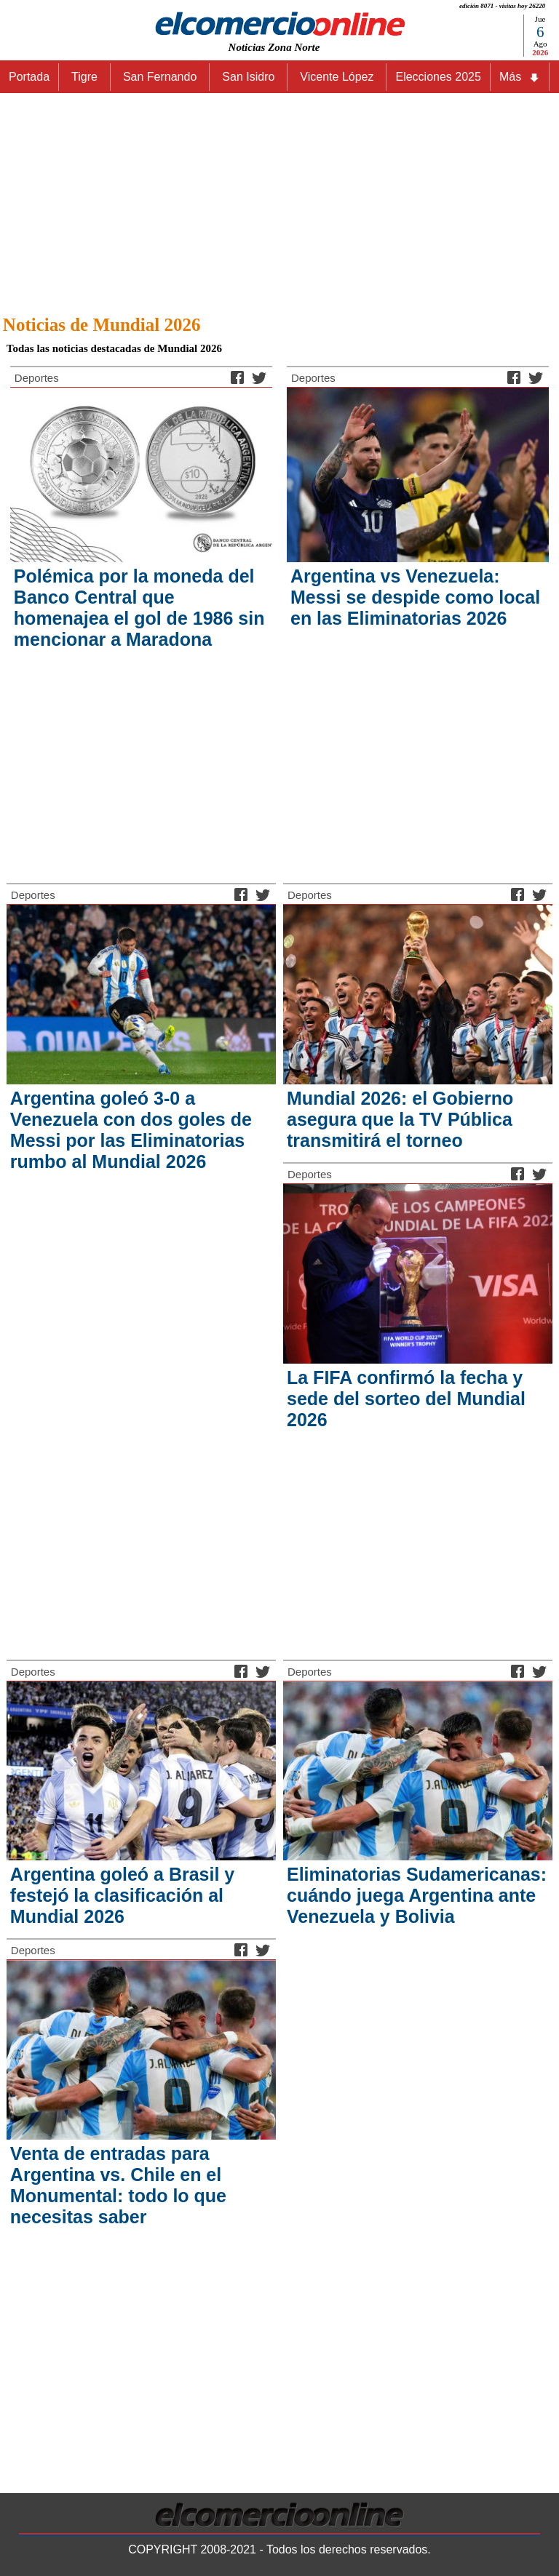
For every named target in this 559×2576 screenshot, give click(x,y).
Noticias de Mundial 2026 (102, 325)
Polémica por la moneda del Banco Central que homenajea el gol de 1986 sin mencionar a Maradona (139, 607)
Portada (29, 77)
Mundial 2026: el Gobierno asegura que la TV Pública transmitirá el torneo (400, 1119)
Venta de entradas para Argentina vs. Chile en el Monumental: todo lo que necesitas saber (118, 2185)
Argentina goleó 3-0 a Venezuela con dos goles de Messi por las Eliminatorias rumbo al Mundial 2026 (131, 1130)
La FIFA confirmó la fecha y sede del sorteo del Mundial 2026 (406, 1398)
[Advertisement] (279, 200)
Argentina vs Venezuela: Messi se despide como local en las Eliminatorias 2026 (415, 597)
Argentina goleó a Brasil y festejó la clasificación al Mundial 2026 (122, 1895)
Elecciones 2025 (437, 77)
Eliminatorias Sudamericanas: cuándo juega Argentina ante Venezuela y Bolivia (417, 1895)
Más (519, 77)
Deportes (37, 378)
